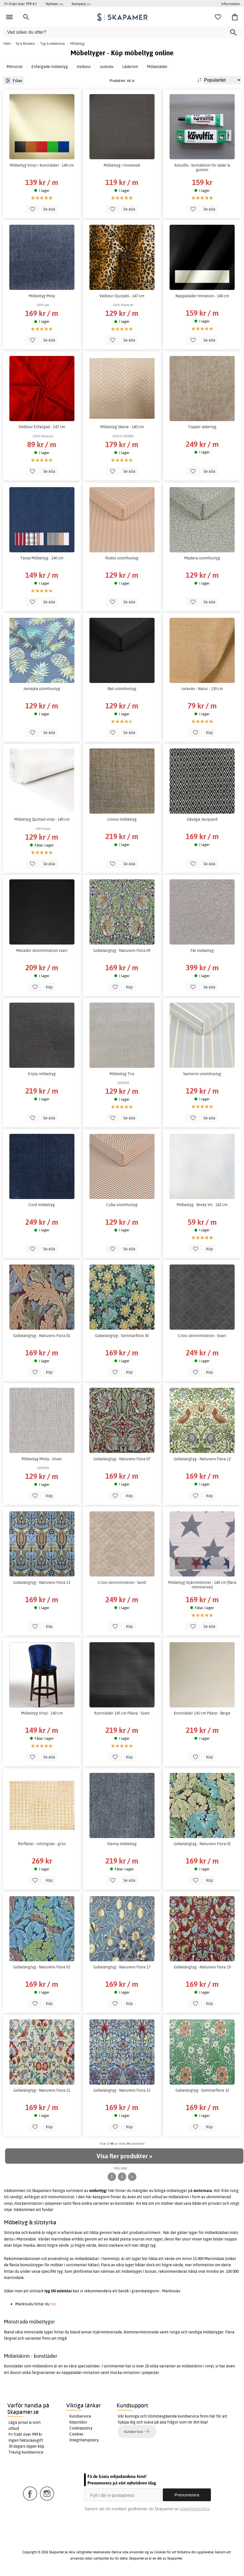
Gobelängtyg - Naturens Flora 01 (41, 1335)
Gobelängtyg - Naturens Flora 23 (121, 2090)
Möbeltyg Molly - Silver (42, 1459)
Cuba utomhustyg (122, 1204)
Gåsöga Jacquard (202, 819)
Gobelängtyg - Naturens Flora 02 (202, 1843)
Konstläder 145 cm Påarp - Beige (202, 1713)
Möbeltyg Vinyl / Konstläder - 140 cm (42, 165)
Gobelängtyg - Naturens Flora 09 (121, 950)
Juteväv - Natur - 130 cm (202, 688)
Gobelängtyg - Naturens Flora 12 (202, 1459)
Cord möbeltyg (42, 1204)
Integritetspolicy (84, 2440)
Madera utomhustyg (202, 558)
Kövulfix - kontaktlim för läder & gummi (202, 167)
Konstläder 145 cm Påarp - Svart (122, 1713)
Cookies (76, 2434)
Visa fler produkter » (124, 2156)
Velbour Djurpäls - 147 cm (121, 296)
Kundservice (80, 2416)
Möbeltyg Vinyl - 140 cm (42, 1713)
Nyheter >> (54, 3)
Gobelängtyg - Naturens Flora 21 (41, 2090)
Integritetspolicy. (194, 2508)
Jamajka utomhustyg (41, 688)
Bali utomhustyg (122, 688)
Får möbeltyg (202, 950)
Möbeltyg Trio (122, 1073)
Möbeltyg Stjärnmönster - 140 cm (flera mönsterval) (202, 1584)
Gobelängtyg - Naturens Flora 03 (41, 1967)
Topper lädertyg (202, 427)
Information (230, 3)
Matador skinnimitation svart (42, 950)
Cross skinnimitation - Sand (122, 1582)
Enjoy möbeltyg (42, 1073)
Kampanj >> (81, 3)
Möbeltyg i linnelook (122, 165)
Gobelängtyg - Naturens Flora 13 (41, 1582)
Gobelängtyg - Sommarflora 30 (122, 1335)
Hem (6, 43)
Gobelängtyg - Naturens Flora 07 (121, 1459)
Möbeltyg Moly (42, 296)
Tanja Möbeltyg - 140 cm (41, 558)
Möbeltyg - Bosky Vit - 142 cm (202, 1204)
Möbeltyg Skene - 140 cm (122, 427)
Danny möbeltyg (122, 1843)
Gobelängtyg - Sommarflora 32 (202, 2090)
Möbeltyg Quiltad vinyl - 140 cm (42, 819)
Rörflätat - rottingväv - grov (42, 1843)
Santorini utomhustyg (202, 1073)
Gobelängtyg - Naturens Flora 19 (202, 1967)
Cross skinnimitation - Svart (202, 1335)
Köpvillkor (78, 2422)
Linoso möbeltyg (122, 819)
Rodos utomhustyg (121, 558)
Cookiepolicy (81, 2428)
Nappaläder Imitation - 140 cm (202, 296)
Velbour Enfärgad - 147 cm (42, 427)
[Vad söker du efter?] (122, 32)
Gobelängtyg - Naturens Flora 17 (121, 1967)
